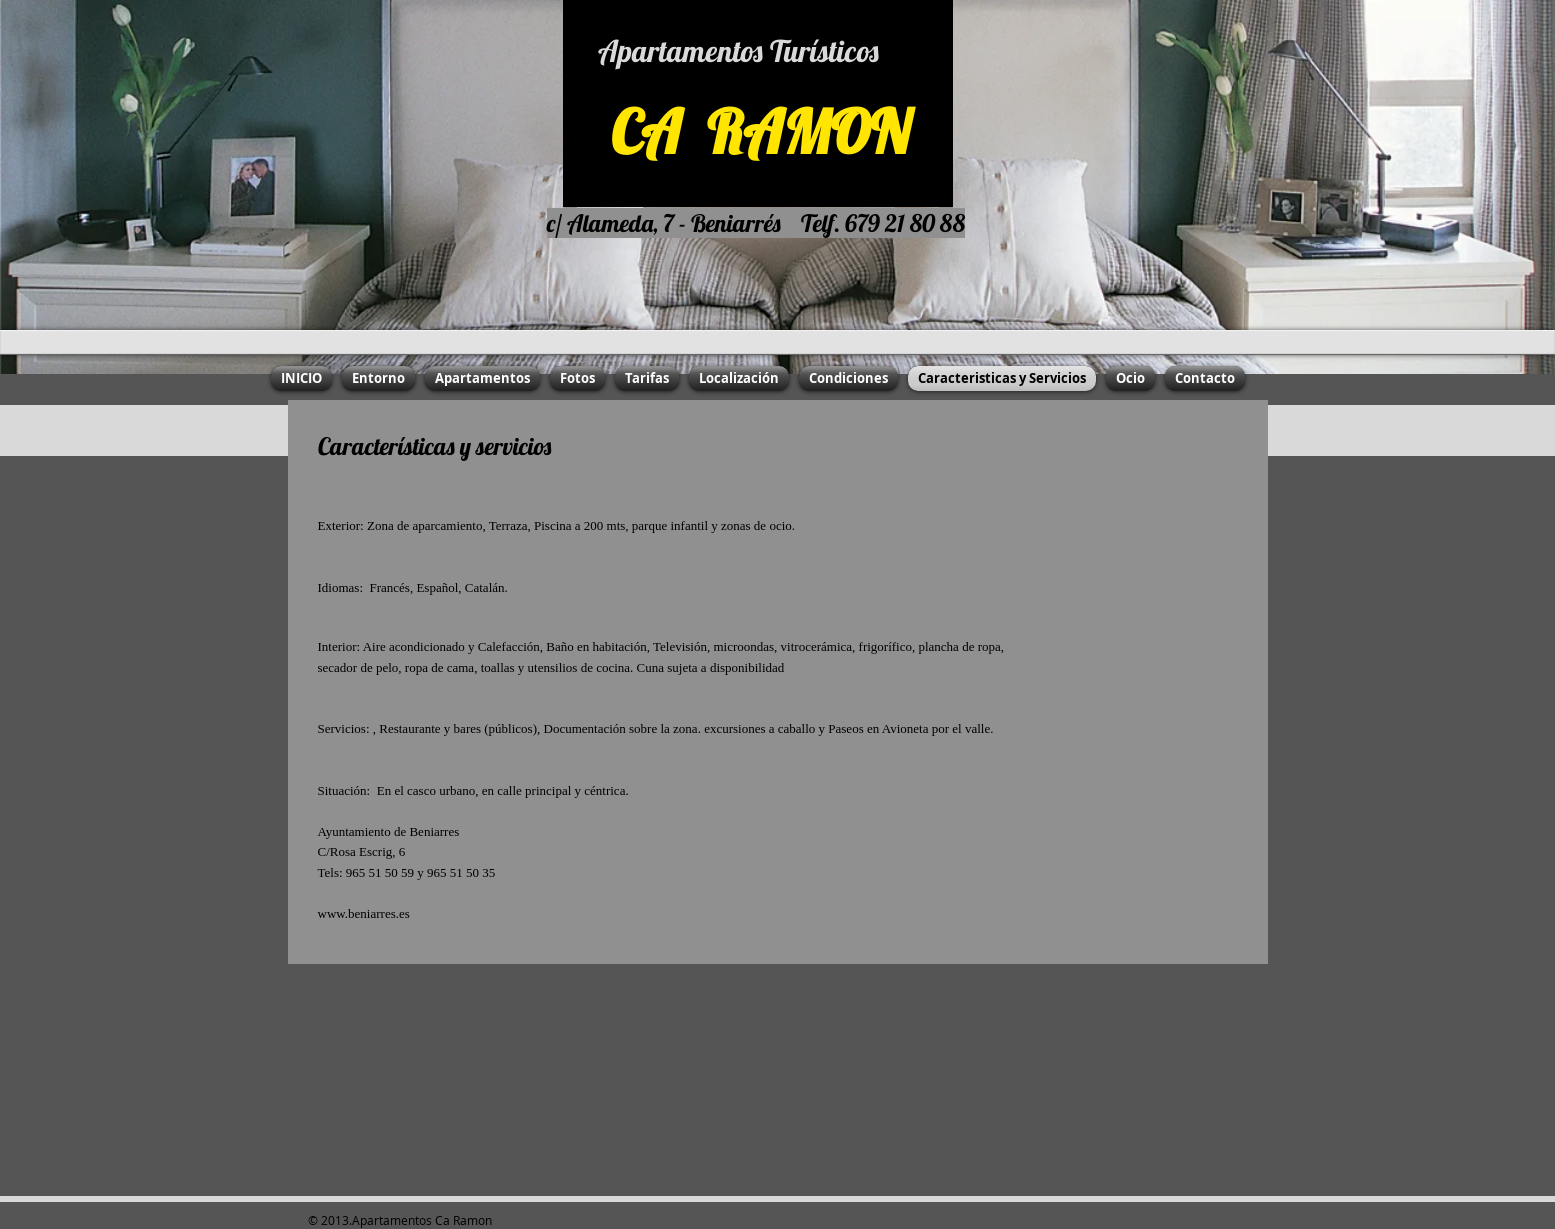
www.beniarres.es (364, 913)
